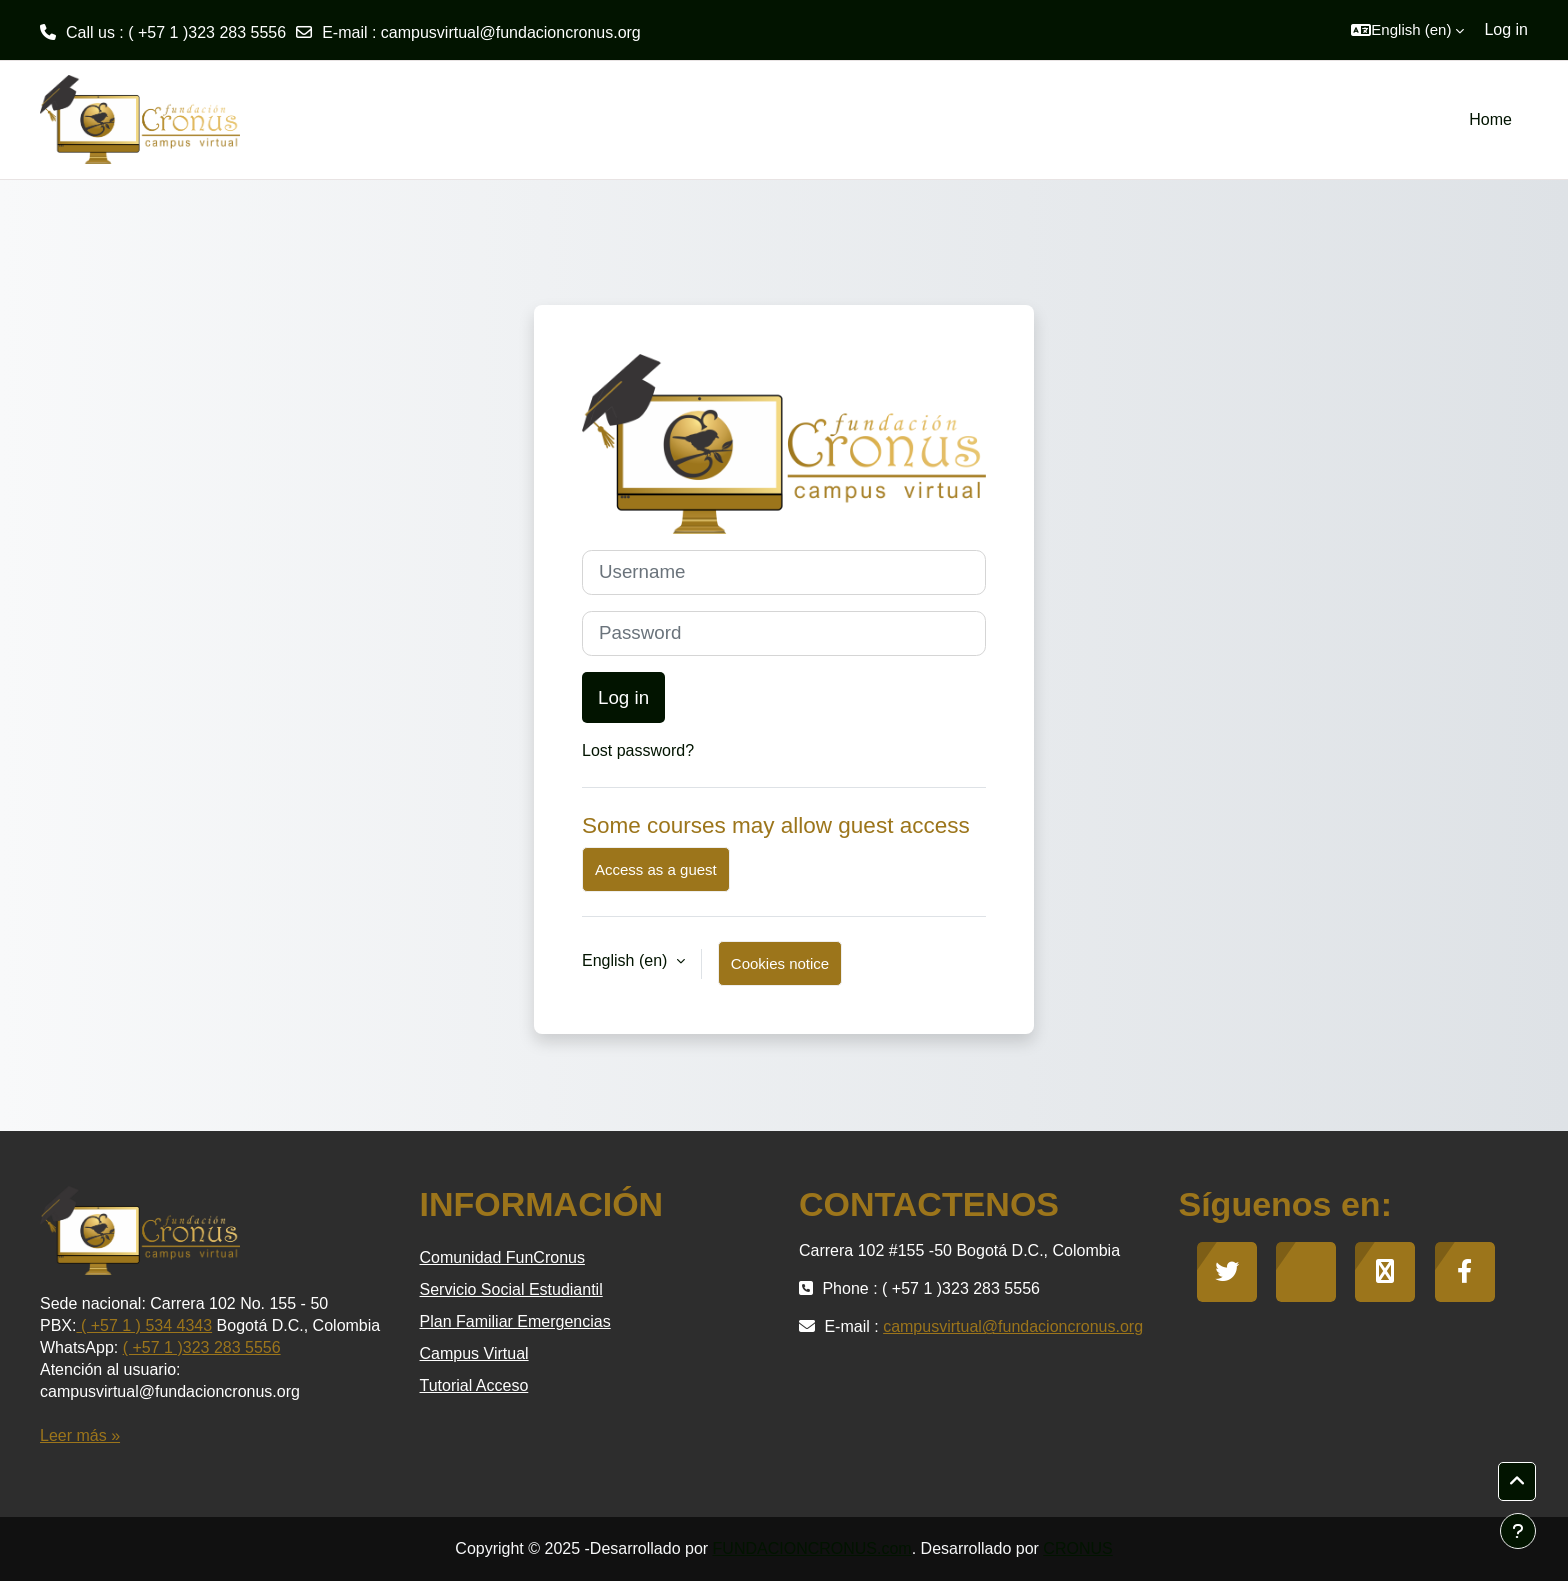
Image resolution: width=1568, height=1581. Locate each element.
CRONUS (1077, 1548)
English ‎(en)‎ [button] (627, 960)
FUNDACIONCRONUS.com (812, 1548)
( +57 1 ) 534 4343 (144, 1325)
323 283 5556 (232, 1347)
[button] (1407, 30)
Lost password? (638, 750)
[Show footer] (1518, 1531)
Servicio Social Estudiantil (511, 1289)
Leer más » (80, 1435)
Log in (1506, 29)
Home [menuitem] (1490, 119)
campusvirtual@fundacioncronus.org (511, 32)
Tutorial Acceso (474, 1385)
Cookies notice (780, 963)
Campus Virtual (474, 1353)
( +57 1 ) (153, 1347)
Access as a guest (656, 869)
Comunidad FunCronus (502, 1257)
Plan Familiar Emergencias (515, 1321)
